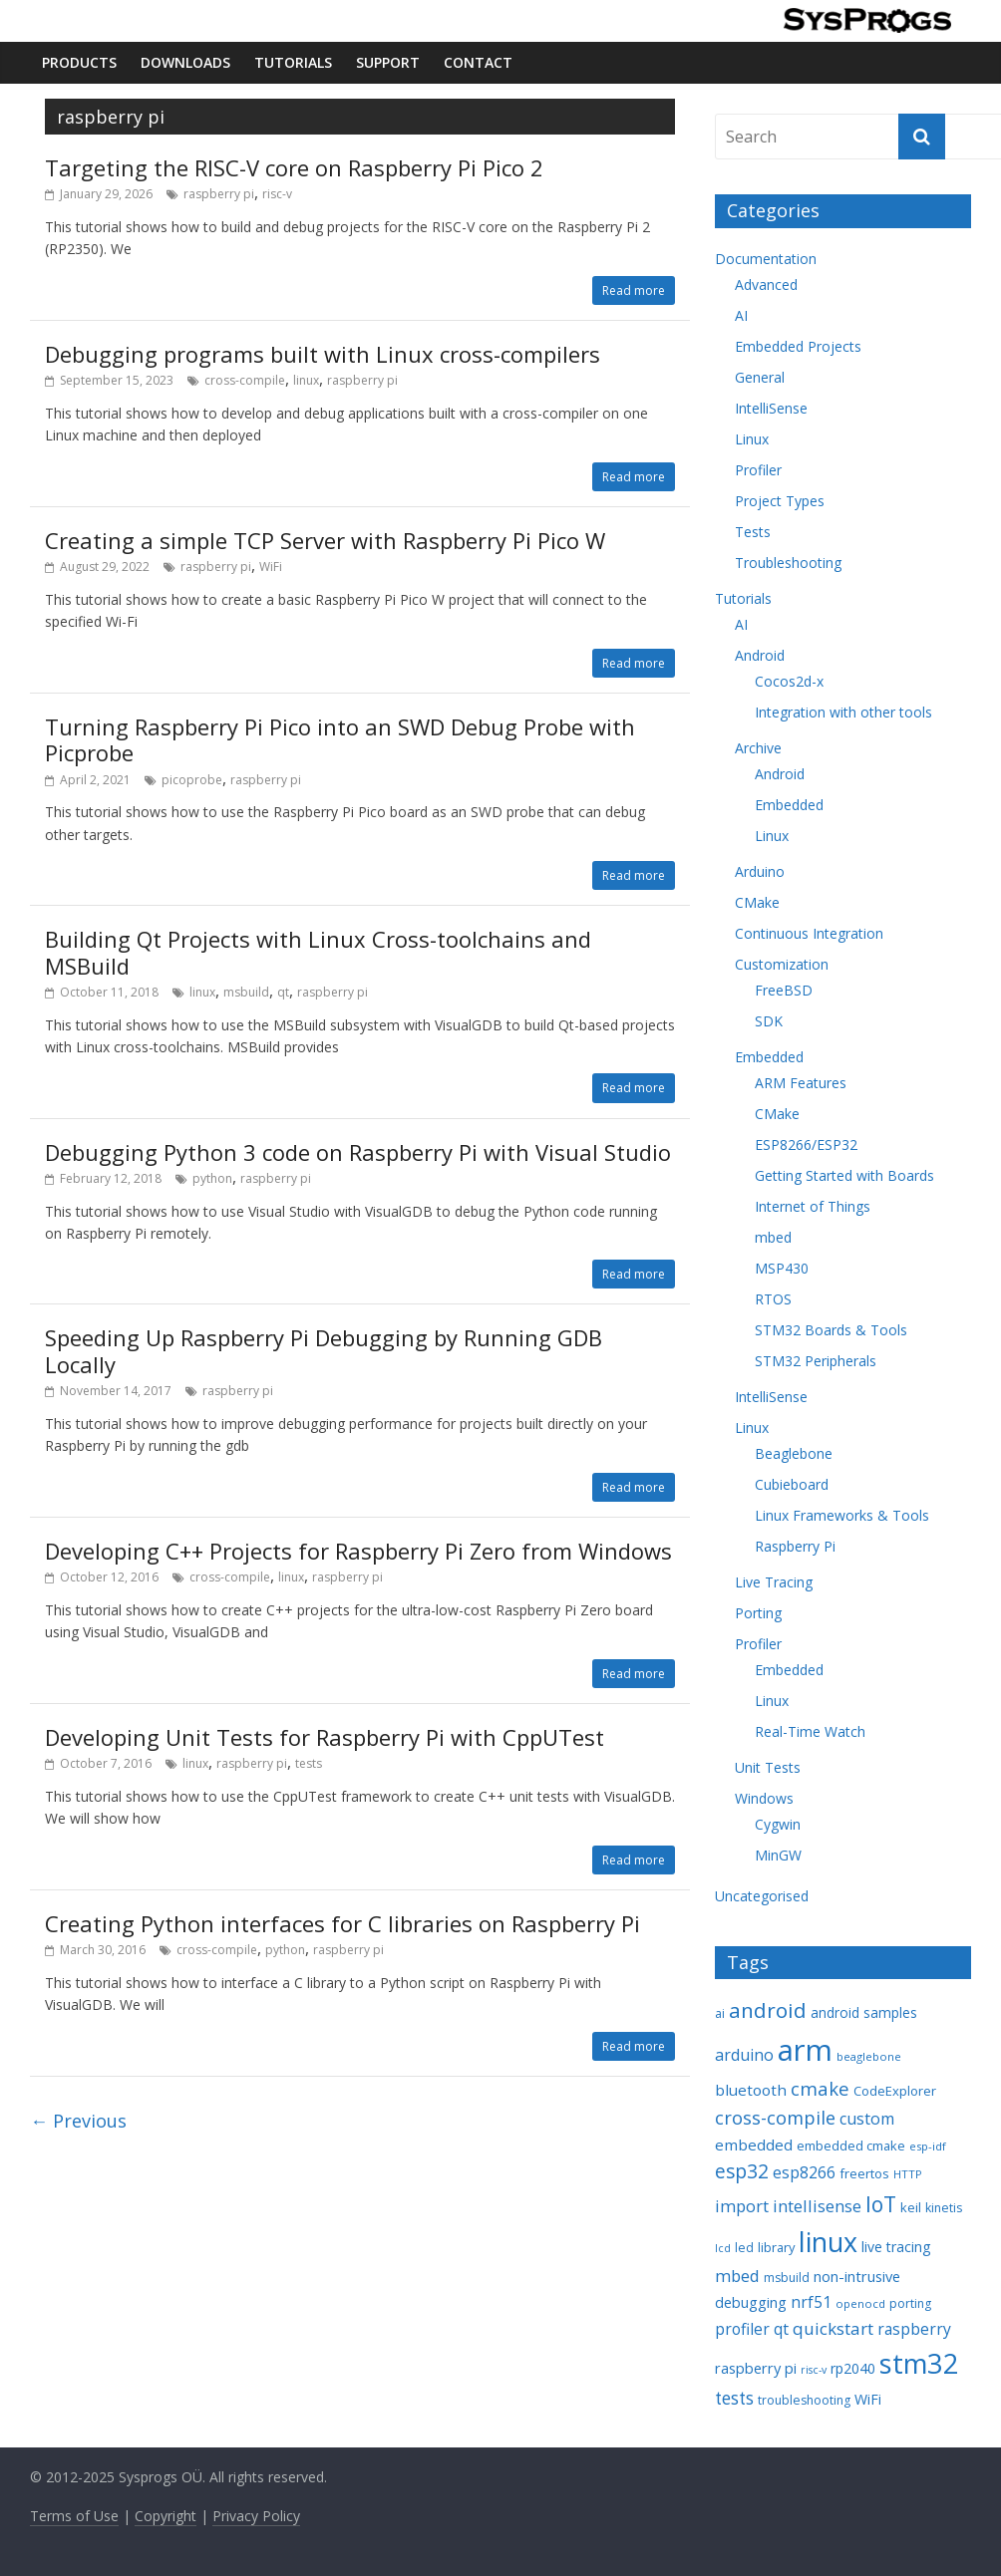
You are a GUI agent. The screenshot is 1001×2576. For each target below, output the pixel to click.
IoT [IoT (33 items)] (880, 2203)
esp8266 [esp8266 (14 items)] (804, 2172)
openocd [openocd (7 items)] (860, 2303)
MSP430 (782, 1268)
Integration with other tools (843, 712)
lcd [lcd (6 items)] (723, 2248)
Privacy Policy (256, 2515)
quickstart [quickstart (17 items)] (833, 2328)
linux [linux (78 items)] (828, 2241)
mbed (773, 1237)
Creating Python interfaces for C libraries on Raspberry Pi (342, 1923)
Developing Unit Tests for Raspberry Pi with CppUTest (324, 1737)
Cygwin (778, 1824)
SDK (769, 1020)
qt (283, 992)
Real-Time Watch (810, 1731)
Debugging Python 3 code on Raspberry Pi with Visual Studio (358, 1152)
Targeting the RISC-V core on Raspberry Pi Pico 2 (294, 167)
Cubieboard (792, 1484)
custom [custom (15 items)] (866, 2119)
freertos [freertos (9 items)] (864, 2173)
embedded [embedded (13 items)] (754, 2144)
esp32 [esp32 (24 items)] (742, 2171)
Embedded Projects (798, 346)
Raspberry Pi (795, 1546)
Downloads (185, 62)
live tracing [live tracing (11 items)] (896, 2246)
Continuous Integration (809, 933)
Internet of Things (812, 1206)
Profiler (758, 469)
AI (741, 315)
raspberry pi (218, 193)
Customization (782, 964)
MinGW (778, 1855)
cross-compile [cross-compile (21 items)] (775, 2118)
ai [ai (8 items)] (720, 2013)
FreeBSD (784, 990)
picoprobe (192, 779)
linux (306, 380)
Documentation (766, 258)
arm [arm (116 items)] (805, 2050)
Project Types (780, 500)
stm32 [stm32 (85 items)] (919, 2363)
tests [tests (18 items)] (734, 2398)
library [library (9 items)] (776, 2247)
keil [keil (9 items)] (910, 2207)
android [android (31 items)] (768, 2010)
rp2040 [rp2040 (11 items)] (853, 2368)
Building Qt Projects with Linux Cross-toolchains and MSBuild (318, 952)
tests (308, 1763)
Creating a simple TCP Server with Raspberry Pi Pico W (325, 540)
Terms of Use (74, 2515)
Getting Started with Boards (844, 1175)
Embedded (789, 804)
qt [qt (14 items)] (781, 2329)
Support (388, 62)
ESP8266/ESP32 (806, 1144)
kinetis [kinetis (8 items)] (943, 2207)
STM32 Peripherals (815, 1360)
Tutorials (293, 62)
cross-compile (244, 380)
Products (79, 62)
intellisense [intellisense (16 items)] (817, 2205)
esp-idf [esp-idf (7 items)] (927, 2146)
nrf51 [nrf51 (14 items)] (811, 2302)
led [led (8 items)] (744, 2247)
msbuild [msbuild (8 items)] (787, 2277)
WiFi (270, 566)
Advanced (766, 284)
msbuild (246, 992)
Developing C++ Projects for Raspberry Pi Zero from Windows (358, 1551)
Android (760, 655)
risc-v (277, 193)
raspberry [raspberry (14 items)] (914, 2329)
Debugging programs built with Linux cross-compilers (322, 354)
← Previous (78, 2121)
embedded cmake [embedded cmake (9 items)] (851, 2145)
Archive (758, 747)
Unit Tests (768, 1767)
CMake (757, 902)
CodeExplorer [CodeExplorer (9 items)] (894, 2091)
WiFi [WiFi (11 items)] (867, 2399)
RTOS (773, 1298)
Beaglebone (794, 1453)
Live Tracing (774, 1582)
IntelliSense (771, 408)
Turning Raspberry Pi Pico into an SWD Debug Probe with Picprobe (340, 739)
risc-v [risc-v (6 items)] (814, 2370)
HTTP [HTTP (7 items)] (907, 2173)
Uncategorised (762, 1895)
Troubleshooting (788, 562)
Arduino (760, 871)
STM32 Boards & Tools (831, 1329)
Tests (753, 531)
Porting (758, 1612)
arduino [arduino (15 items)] (744, 2055)
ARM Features (800, 1082)
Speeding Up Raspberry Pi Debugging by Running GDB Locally (323, 1350)
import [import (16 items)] (742, 2205)
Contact (478, 62)
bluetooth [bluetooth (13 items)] (751, 2090)
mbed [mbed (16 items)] (737, 2275)
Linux (752, 438)
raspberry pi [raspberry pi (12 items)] (756, 2368)
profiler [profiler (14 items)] (742, 2329)
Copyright (165, 2515)
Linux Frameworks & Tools (842, 1515)
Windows (764, 1798)
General (760, 377)
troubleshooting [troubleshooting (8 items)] (804, 2400)
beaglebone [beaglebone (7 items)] (868, 2056)
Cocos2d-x (789, 681)
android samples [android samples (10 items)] (864, 2012)
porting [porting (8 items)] (910, 2303)
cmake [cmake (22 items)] (820, 2088)
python (212, 1178)
